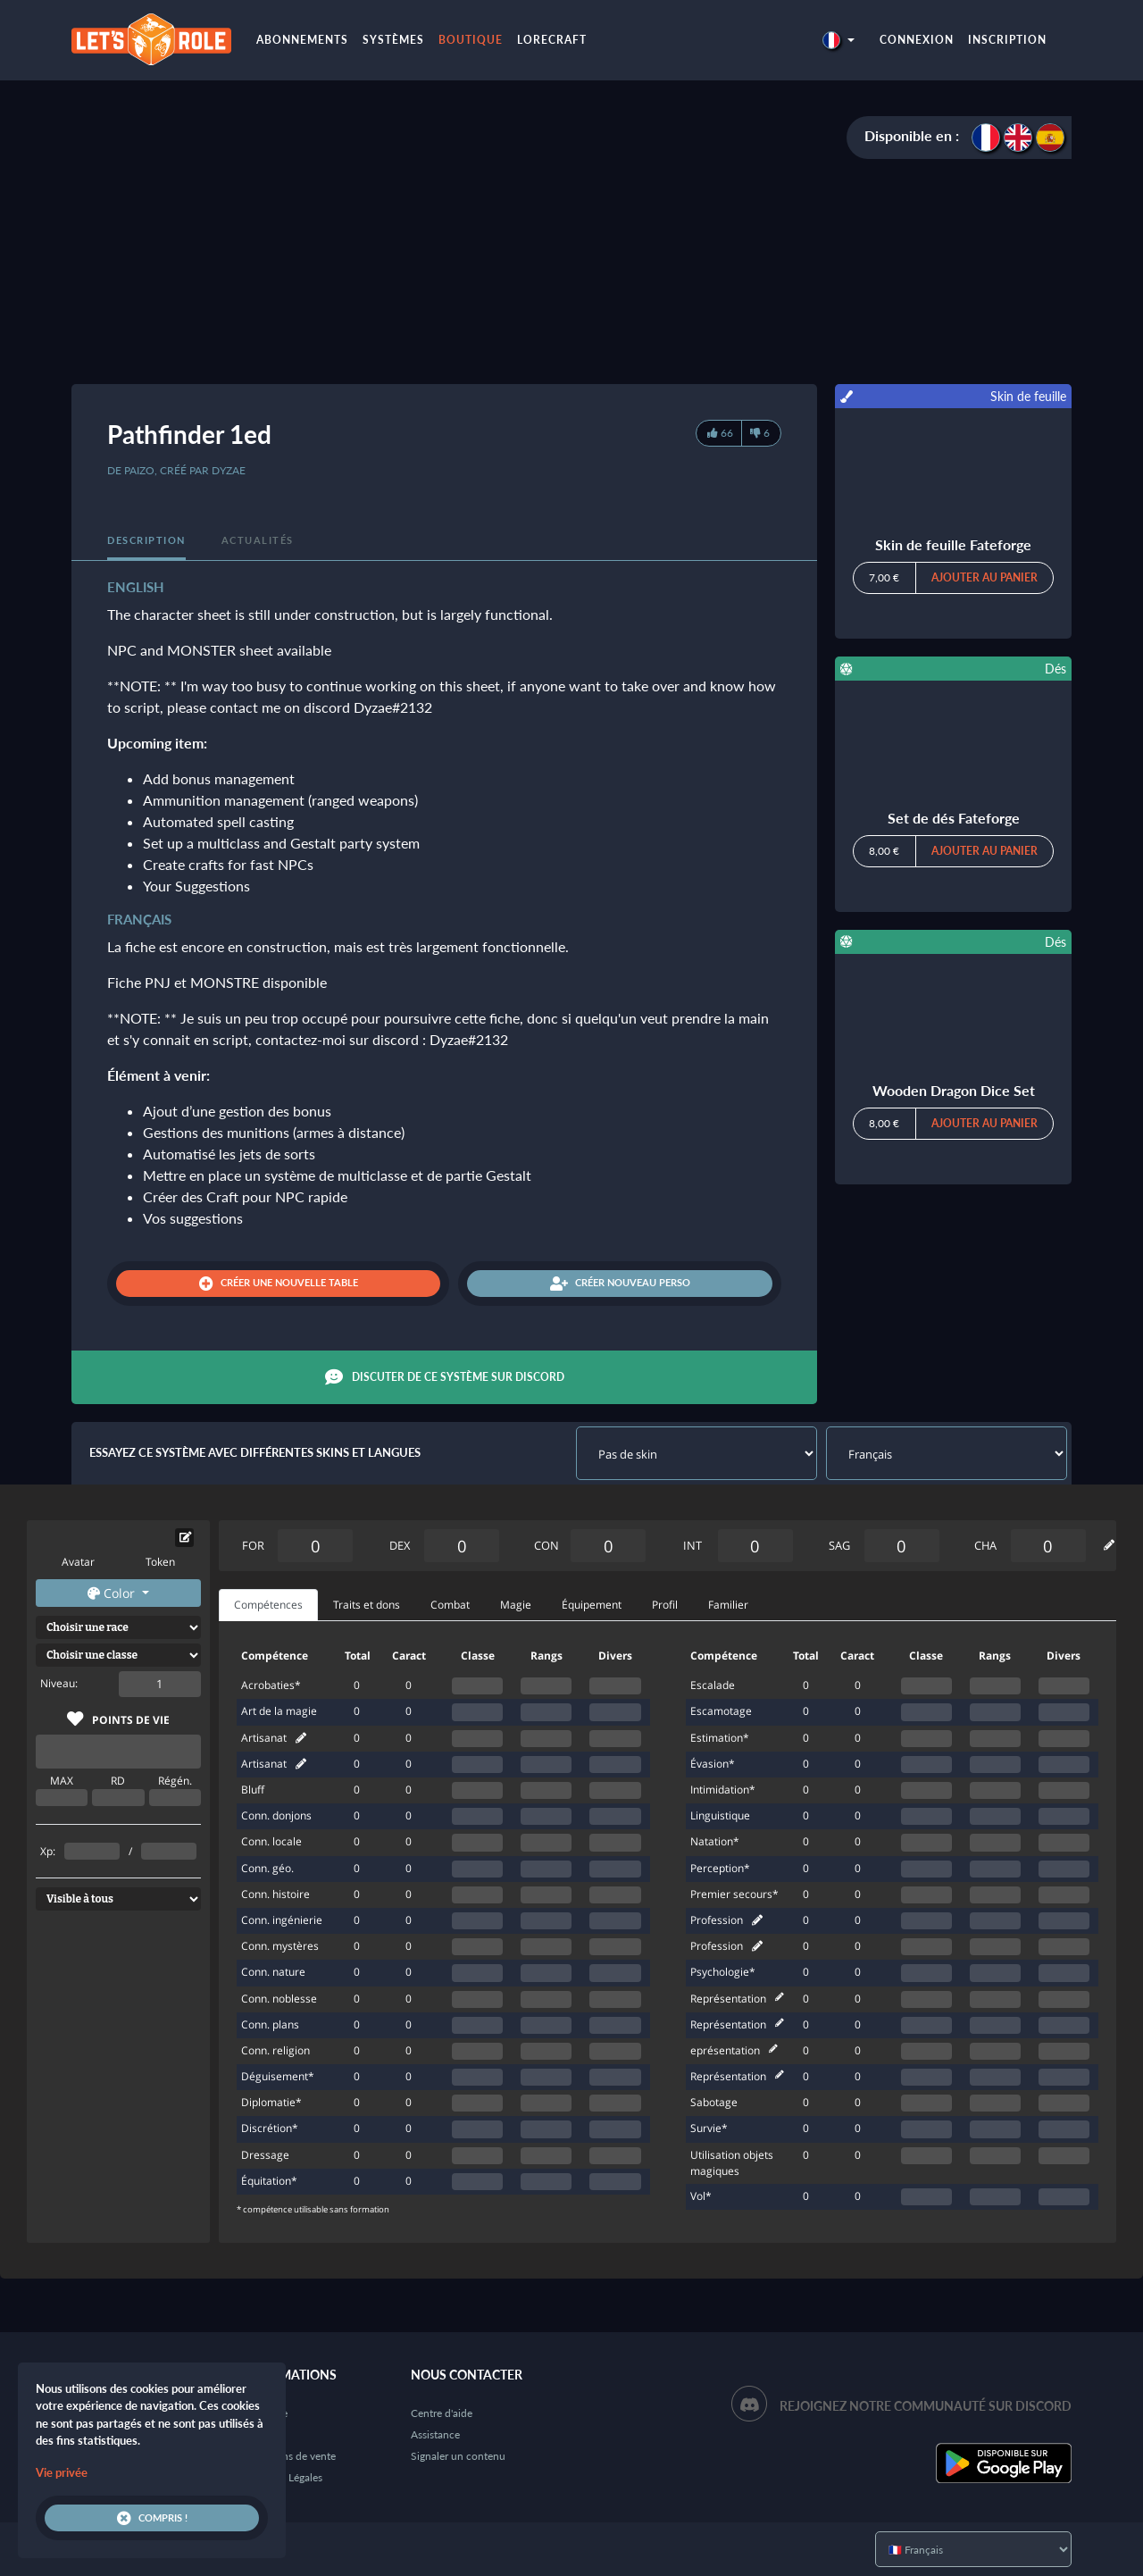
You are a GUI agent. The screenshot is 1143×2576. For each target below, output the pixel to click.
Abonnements (302, 39)
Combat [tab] (450, 1604)
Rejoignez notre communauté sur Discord (926, 2405)
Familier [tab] (728, 1604)
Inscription (1007, 39)
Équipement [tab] (592, 1604)
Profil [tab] (665, 1604)
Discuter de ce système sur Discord (444, 1377)
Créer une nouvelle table (278, 1283)
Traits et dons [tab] (366, 1604)
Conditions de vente (288, 2456)
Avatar (78, 1561)
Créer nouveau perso (620, 1283)
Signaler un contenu (458, 2456)
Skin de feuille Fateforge (953, 544)
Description (146, 540)
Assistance (435, 2434)
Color (113, 1593)
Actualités (257, 540)
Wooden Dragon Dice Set (953, 1090)
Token (160, 1561)
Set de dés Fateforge (954, 817)
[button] (838, 39)
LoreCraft (552, 39)
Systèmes (393, 39)
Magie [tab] (515, 1604)
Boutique (470, 39)
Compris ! (152, 2518)
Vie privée (62, 2472)
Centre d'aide (441, 2413)
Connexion (917, 39)
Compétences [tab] (268, 1604)
